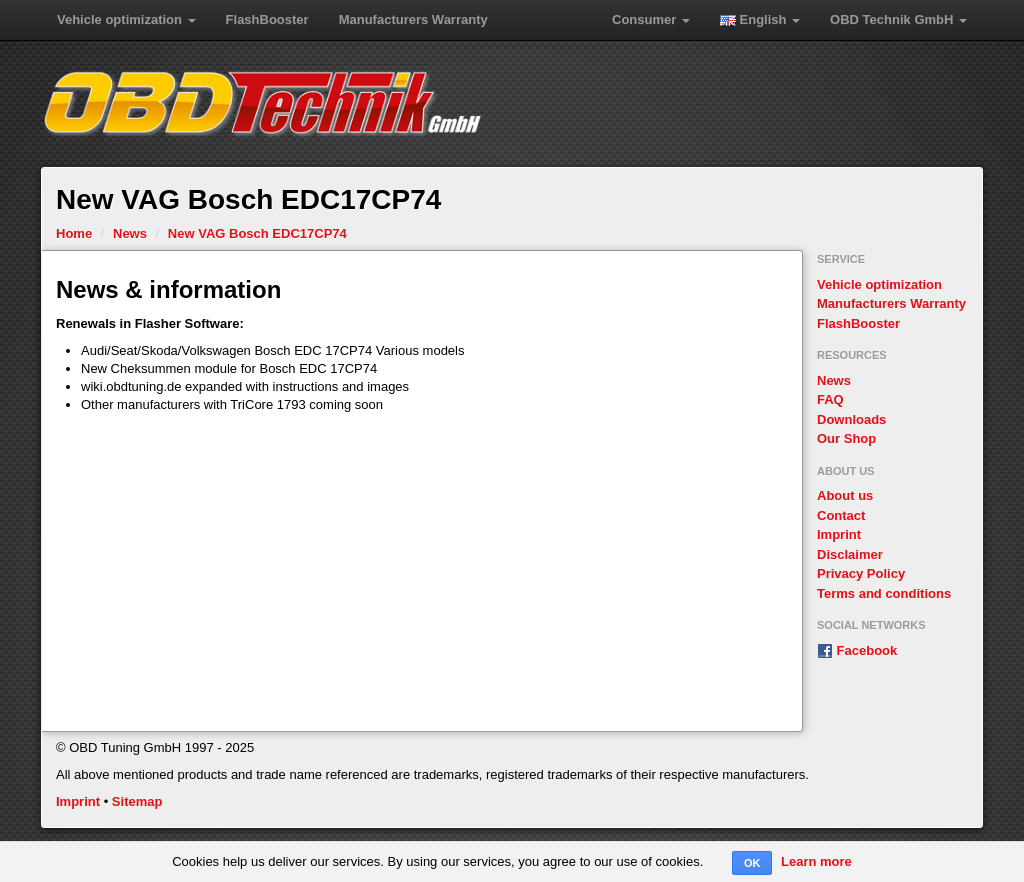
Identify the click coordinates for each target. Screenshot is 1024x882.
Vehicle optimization (126, 19)
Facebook (857, 650)
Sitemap (137, 801)
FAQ (830, 399)
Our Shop (846, 438)
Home (74, 233)
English (760, 19)
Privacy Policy (861, 573)
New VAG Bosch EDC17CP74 (257, 233)
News (130, 233)
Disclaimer (850, 554)
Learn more (816, 861)
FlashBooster (267, 19)
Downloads (851, 419)
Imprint (839, 534)
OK (752, 863)
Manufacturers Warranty (413, 19)
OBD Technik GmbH (898, 19)
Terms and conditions (884, 593)
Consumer (651, 19)
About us (845, 495)
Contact (841, 515)
